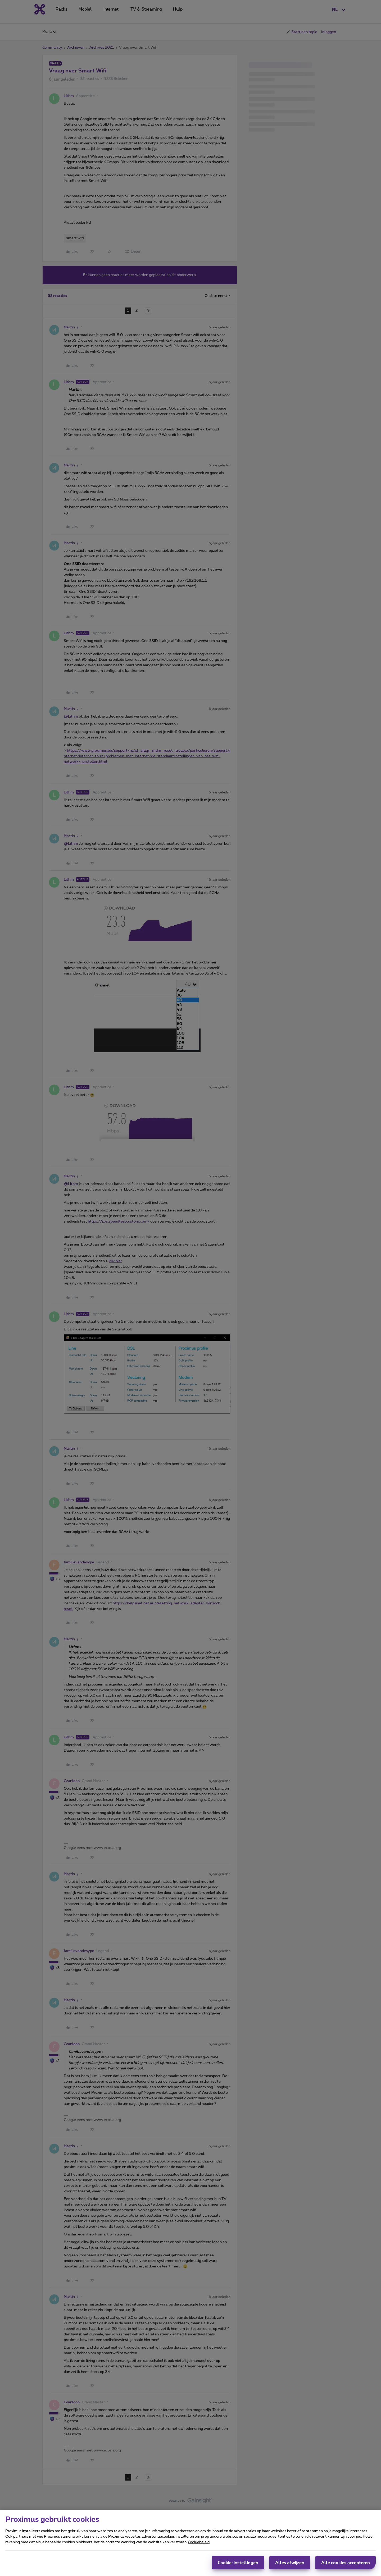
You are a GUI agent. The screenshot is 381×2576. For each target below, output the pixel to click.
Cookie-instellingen (238, 2563)
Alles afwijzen (289, 2563)
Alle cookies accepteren (345, 2563)
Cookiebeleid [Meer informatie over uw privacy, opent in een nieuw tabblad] (199, 2543)
